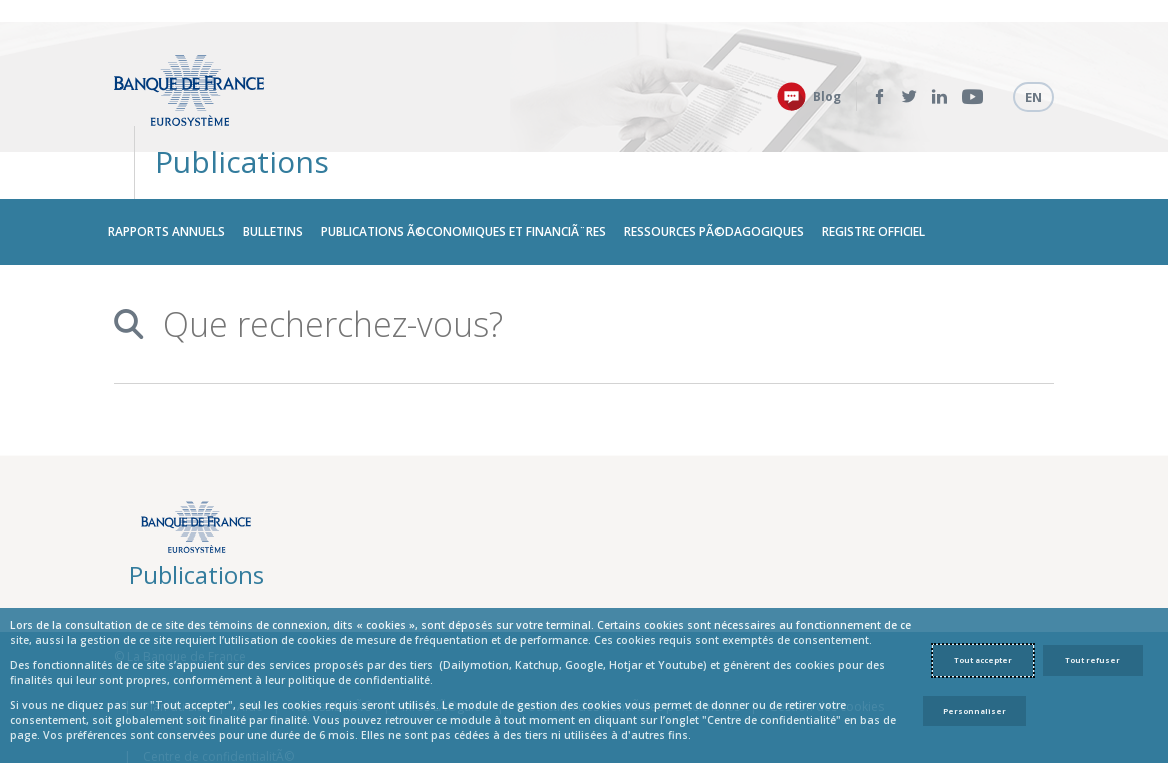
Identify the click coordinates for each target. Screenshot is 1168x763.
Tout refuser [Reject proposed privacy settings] (1092, 660)
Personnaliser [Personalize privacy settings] (974, 711)
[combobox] (586, 255)
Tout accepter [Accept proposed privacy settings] (983, 660)
